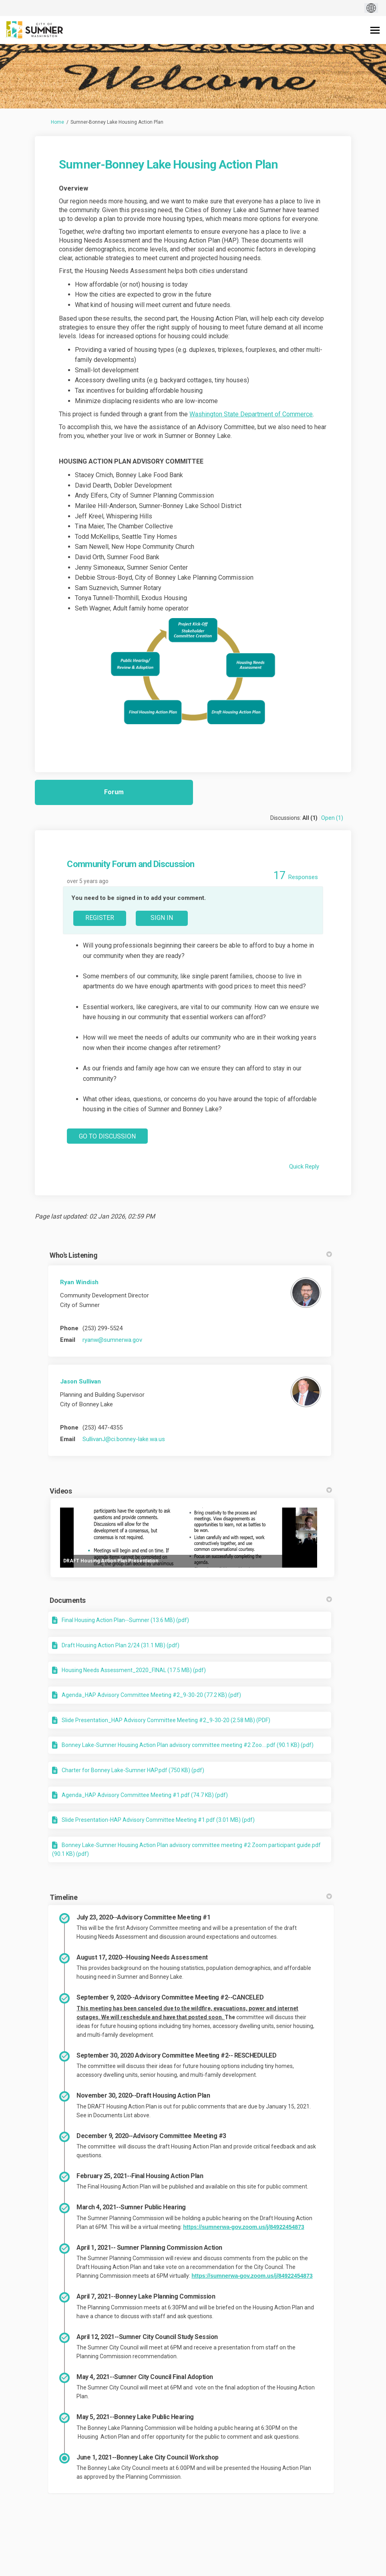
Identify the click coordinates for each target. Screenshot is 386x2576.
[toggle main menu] (375, 30)
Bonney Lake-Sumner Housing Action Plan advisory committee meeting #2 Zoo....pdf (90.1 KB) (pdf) (188, 1745)
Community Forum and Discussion (130, 864)
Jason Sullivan (80, 1381)
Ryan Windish (79, 1282)
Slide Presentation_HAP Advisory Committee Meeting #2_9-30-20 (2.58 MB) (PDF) (166, 1720)
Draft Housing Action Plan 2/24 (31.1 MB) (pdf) (120, 1645)
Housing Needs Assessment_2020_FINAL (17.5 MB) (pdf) (134, 1670)
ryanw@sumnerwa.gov (112, 1339)
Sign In (162, 918)
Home (57, 122)
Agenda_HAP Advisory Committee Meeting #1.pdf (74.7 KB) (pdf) (145, 1795)
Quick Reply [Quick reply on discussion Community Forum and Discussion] (304, 1166)
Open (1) (332, 818)
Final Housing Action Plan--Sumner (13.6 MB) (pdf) (125, 1620)
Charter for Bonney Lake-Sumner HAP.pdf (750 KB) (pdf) (133, 1770)
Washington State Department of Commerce (251, 414)
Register (99, 918)
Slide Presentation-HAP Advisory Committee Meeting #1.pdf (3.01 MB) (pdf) (158, 1820)
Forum (114, 792)
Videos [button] (191, 1491)
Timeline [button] (191, 1897)
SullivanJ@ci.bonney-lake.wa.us (123, 1439)
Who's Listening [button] (191, 1255)
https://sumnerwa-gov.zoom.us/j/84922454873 (243, 2227)
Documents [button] (191, 1600)
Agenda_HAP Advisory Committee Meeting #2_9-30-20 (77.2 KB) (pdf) (151, 1695)
